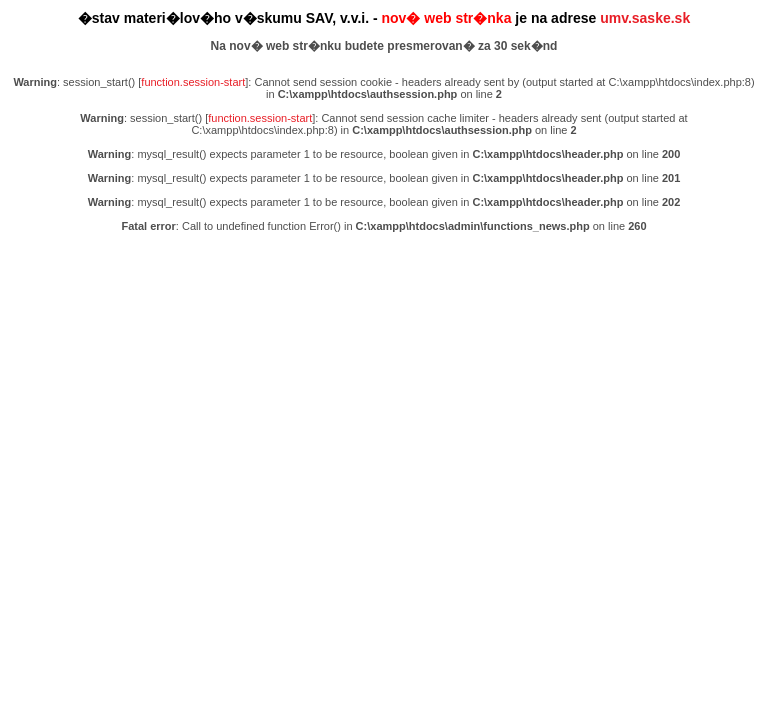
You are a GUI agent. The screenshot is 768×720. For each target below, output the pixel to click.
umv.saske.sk (645, 18)
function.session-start (193, 82)
